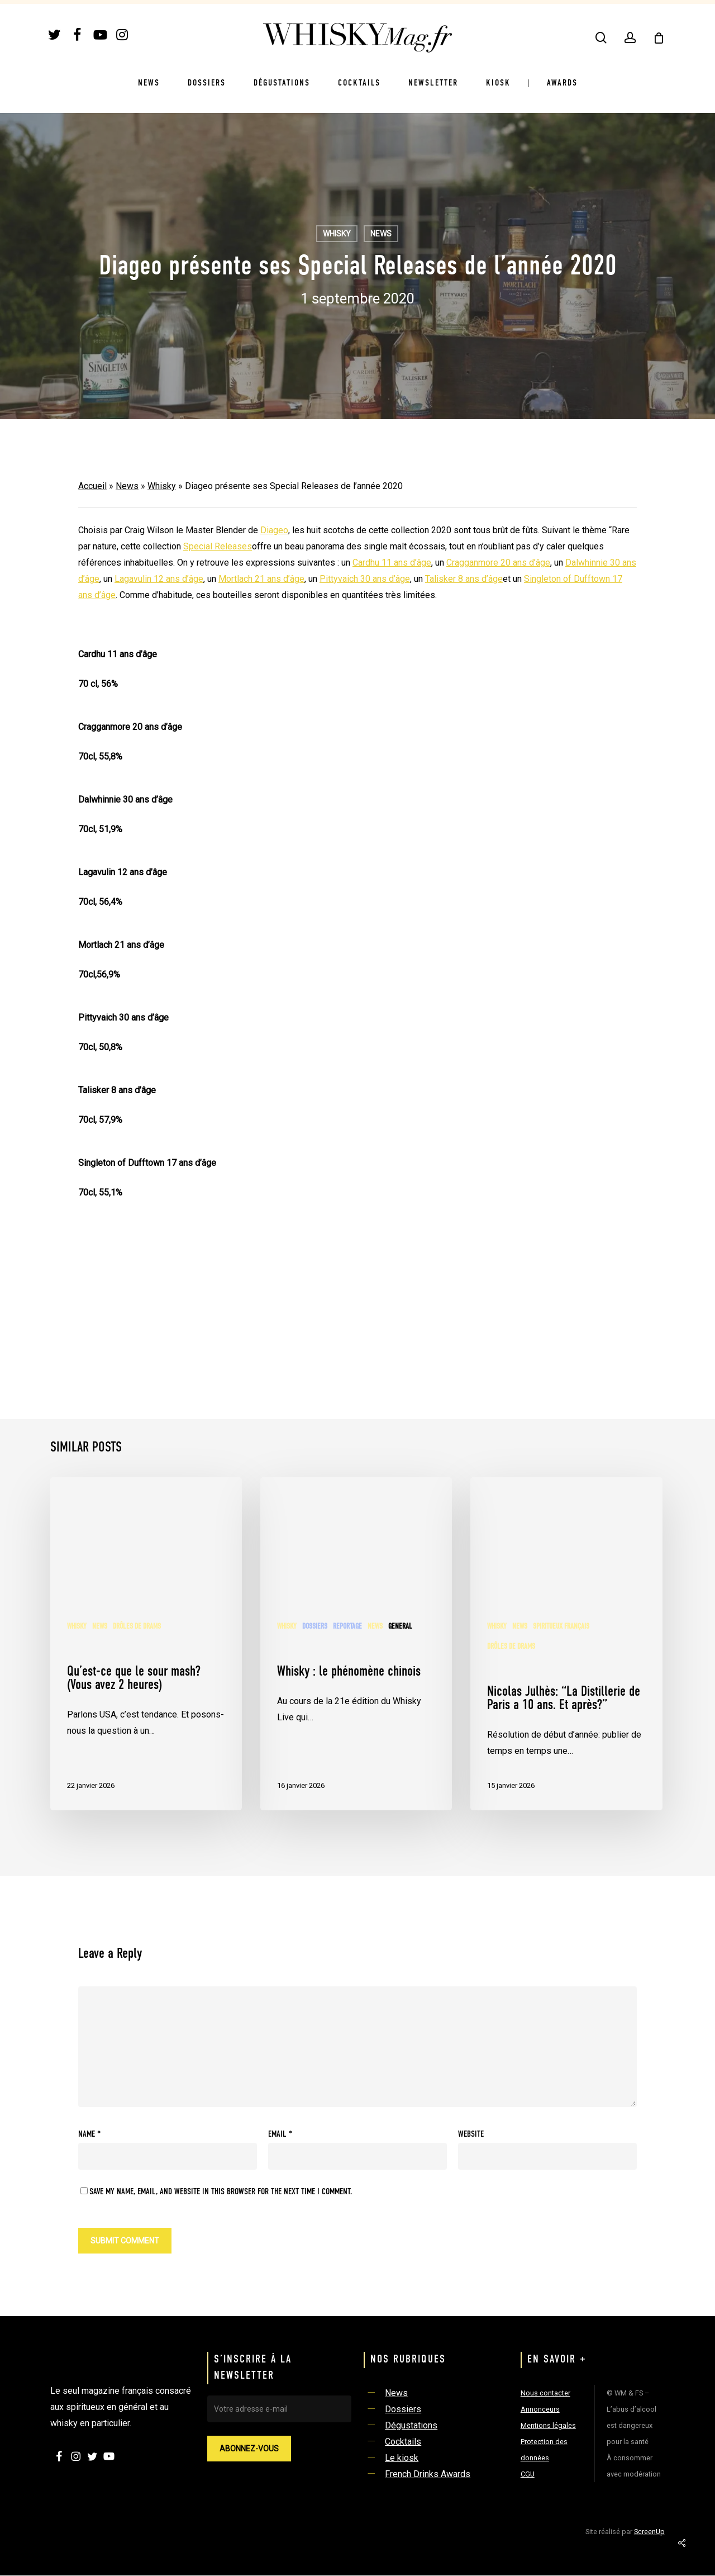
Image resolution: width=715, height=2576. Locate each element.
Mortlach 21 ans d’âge (261, 578)
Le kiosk (401, 2457)
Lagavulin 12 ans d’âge (159, 578)
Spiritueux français (561, 1626)
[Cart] (658, 38)
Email (280, 2134)
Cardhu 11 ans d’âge (391, 562)
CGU (528, 2474)
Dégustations (411, 2425)
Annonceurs (540, 2409)
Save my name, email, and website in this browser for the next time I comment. (220, 2192)
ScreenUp (649, 2531)
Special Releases (217, 546)
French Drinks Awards (427, 2474)
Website (471, 2134)
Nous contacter (545, 2393)
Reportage (347, 1626)
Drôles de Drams (137, 1626)
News (381, 233)
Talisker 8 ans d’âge (464, 578)
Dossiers (314, 1626)
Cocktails (403, 2441)
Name (89, 2134)
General (400, 1626)
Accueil (92, 486)
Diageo (274, 530)
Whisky (337, 233)
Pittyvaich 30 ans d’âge (365, 578)
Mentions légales (548, 2425)
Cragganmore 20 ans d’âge (498, 562)
